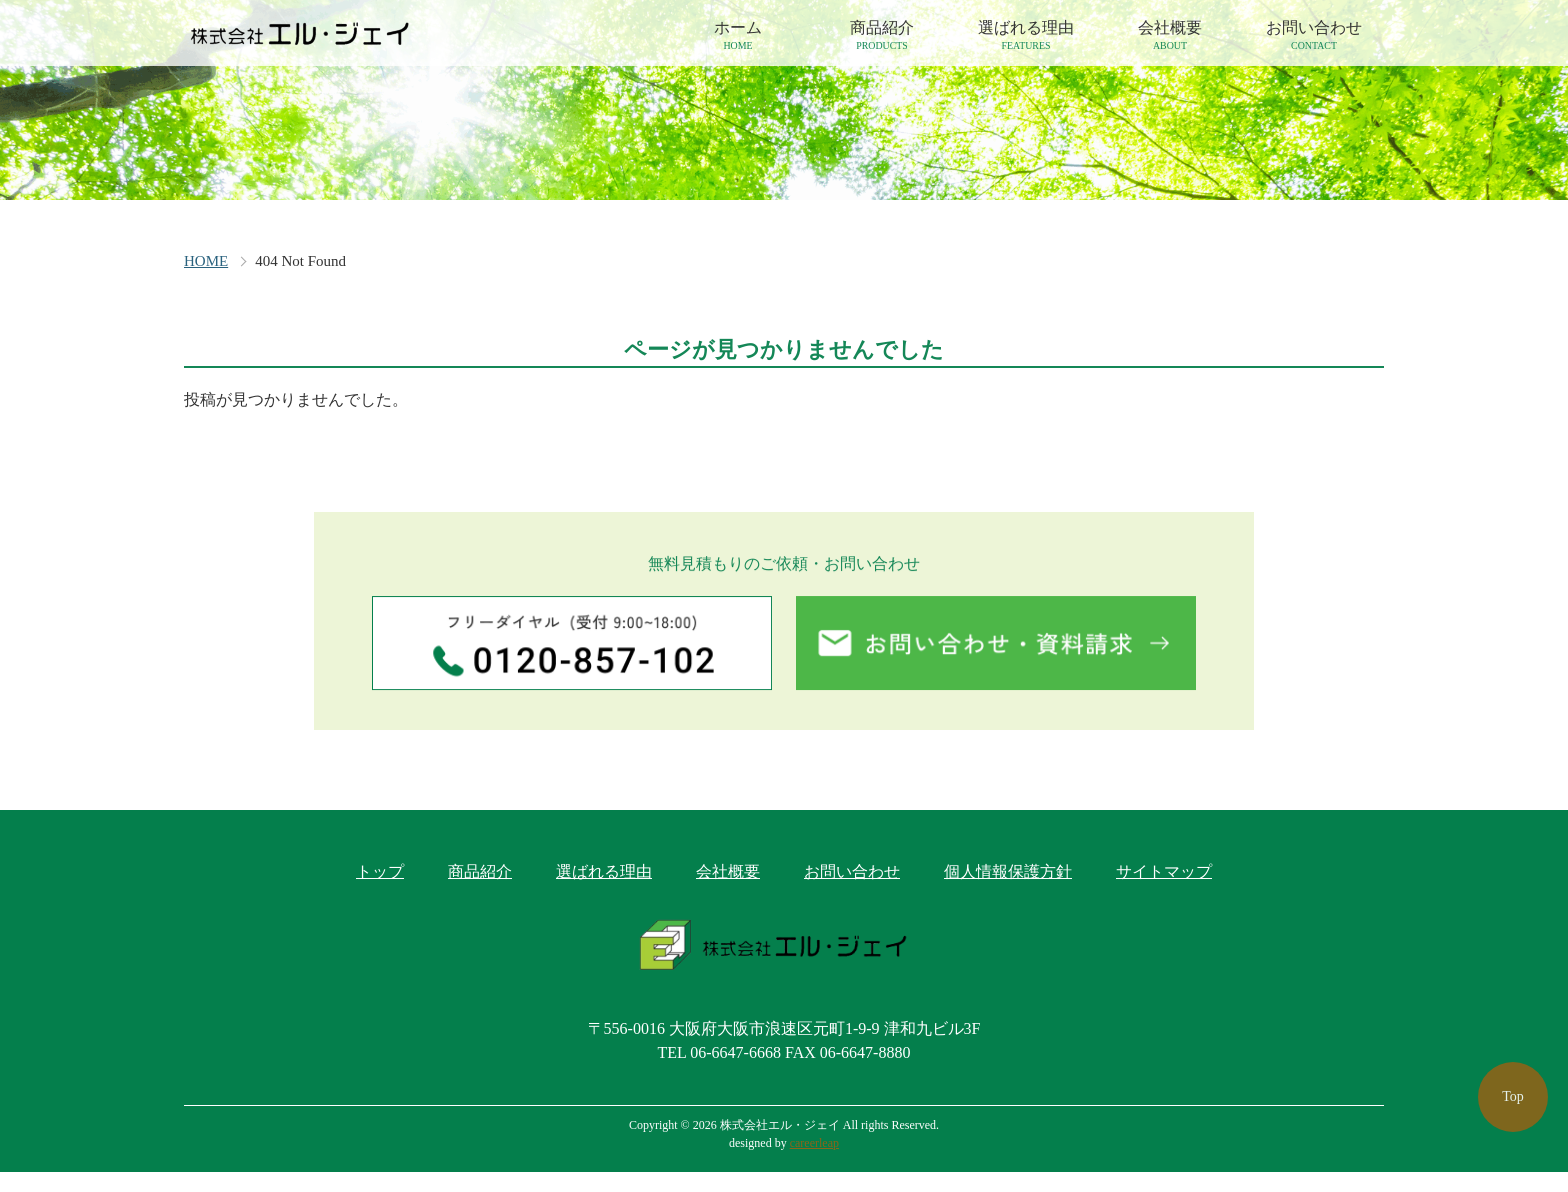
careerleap (814, 1163)
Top (1513, 1096)
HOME (206, 261)
